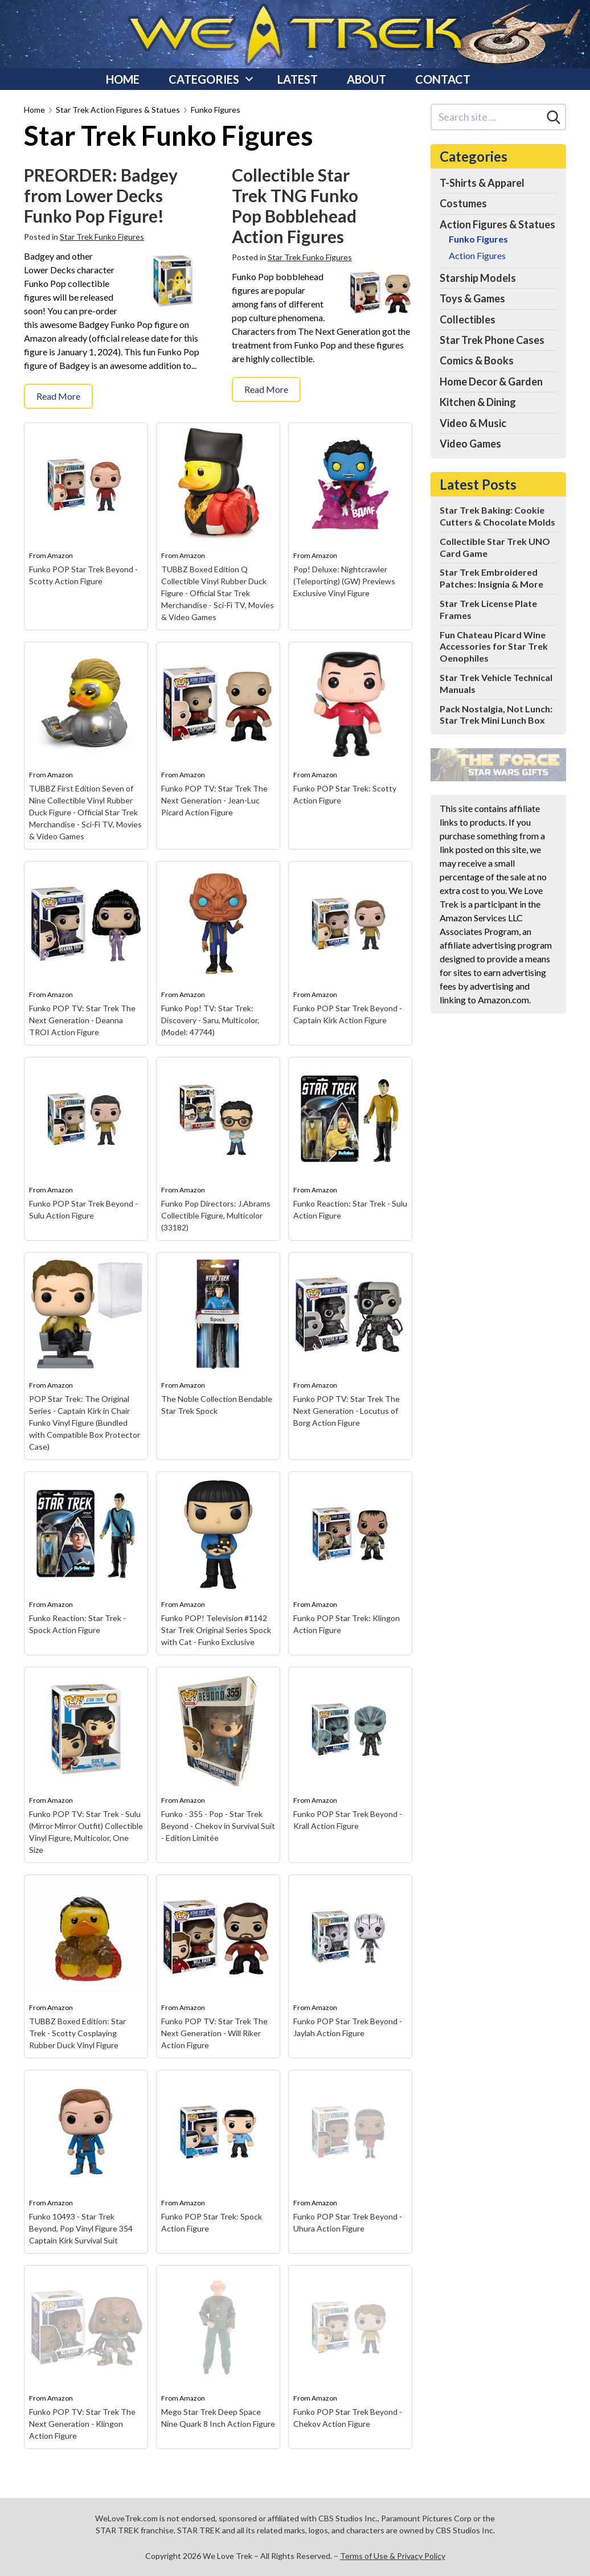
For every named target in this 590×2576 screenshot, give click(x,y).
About (366, 79)
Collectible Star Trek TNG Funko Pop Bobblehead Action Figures (295, 206)
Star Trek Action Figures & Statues (118, 109)
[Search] (553, 117)
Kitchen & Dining (478, 402)
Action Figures (477, 255)
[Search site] (487, 117)
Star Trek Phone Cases (492, 340)
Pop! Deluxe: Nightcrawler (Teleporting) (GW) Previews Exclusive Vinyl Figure (344, 581)
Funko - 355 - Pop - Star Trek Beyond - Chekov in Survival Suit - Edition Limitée (218, 1826)
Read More (58, 396)
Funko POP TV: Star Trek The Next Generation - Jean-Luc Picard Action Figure (214, 800)
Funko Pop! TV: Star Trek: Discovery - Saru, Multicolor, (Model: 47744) (210, 1020)
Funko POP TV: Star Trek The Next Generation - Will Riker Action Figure (214, 2033)
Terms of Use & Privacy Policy (392, 2556)
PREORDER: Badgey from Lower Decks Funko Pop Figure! (101, 195)
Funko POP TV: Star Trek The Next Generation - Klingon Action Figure (82, 2423)
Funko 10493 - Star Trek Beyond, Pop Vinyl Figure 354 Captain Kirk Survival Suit (81, 2228)
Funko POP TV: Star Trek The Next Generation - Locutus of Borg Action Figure (346, 1411)
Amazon (60, 555)
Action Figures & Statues (497, 224)
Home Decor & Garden (491, 381)
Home (123, 79)
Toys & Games (472, 298)
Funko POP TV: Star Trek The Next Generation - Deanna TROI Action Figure (82, 1020)
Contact (442, 79)
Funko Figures (215, 109)
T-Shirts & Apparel (482, 183)
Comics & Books (477, 360)
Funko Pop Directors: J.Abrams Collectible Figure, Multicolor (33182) (216, 1215)
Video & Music (473, 423)
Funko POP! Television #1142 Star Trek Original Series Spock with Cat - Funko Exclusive (216, 1630)
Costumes (463, 203)
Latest (297, 79)
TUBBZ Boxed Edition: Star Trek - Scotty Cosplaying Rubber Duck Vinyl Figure (77, 2033)
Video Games (470, 443)
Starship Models (478, 278)
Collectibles (467, 319)
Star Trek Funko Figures (102, 236)
